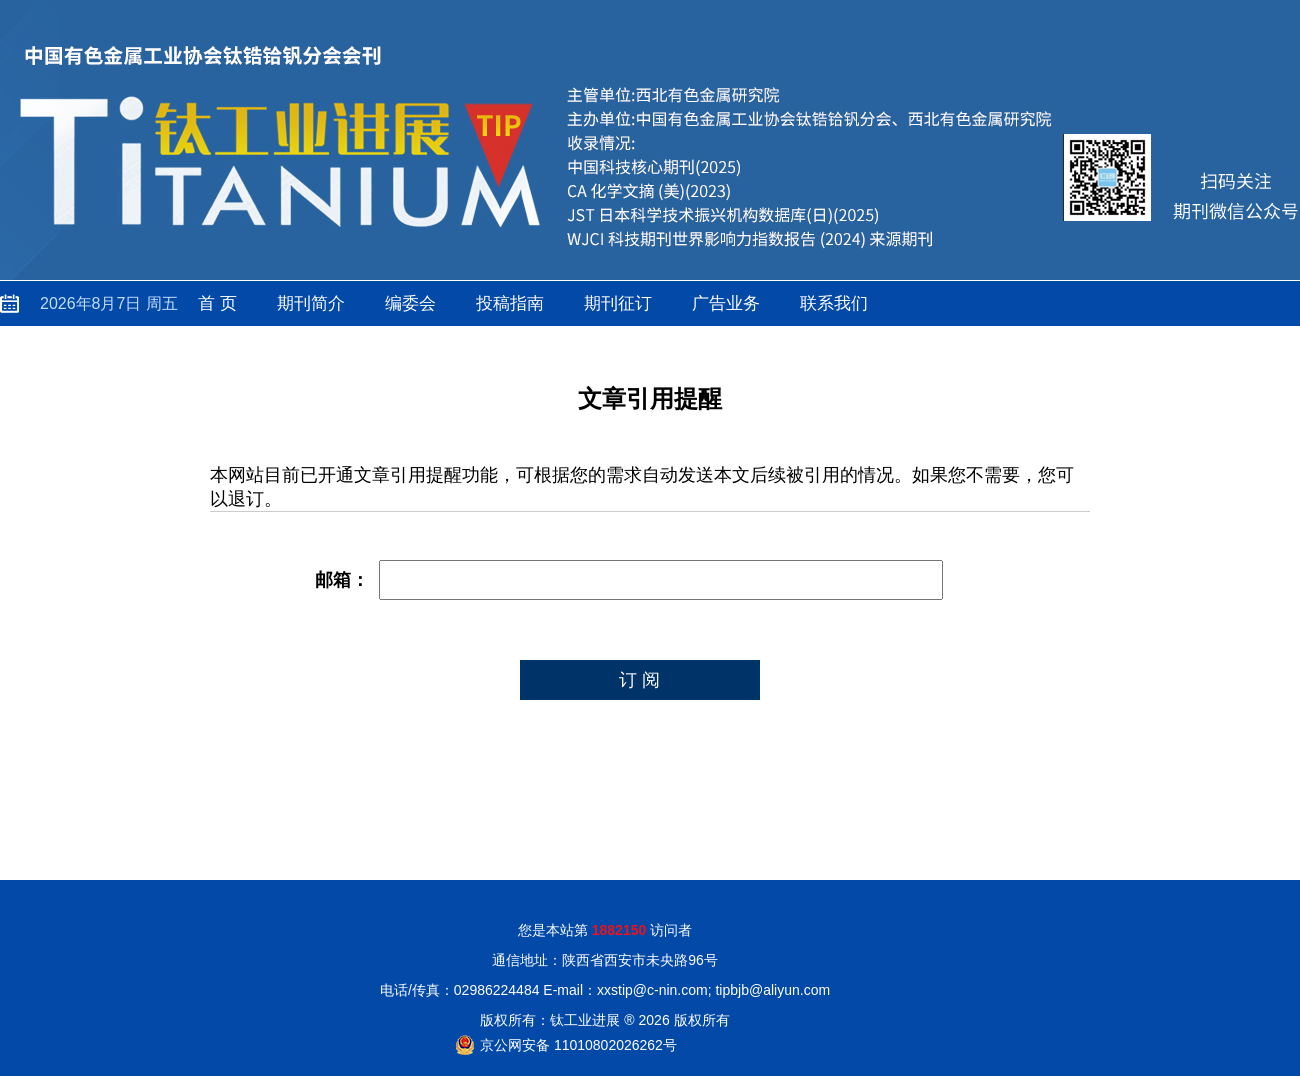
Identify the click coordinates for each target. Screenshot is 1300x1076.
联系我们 (834, 303)
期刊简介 (311, 303)
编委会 (410, 303)
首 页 (217, 303)
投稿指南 (510, 303)
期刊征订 (618, 303)
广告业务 (726, 303)
